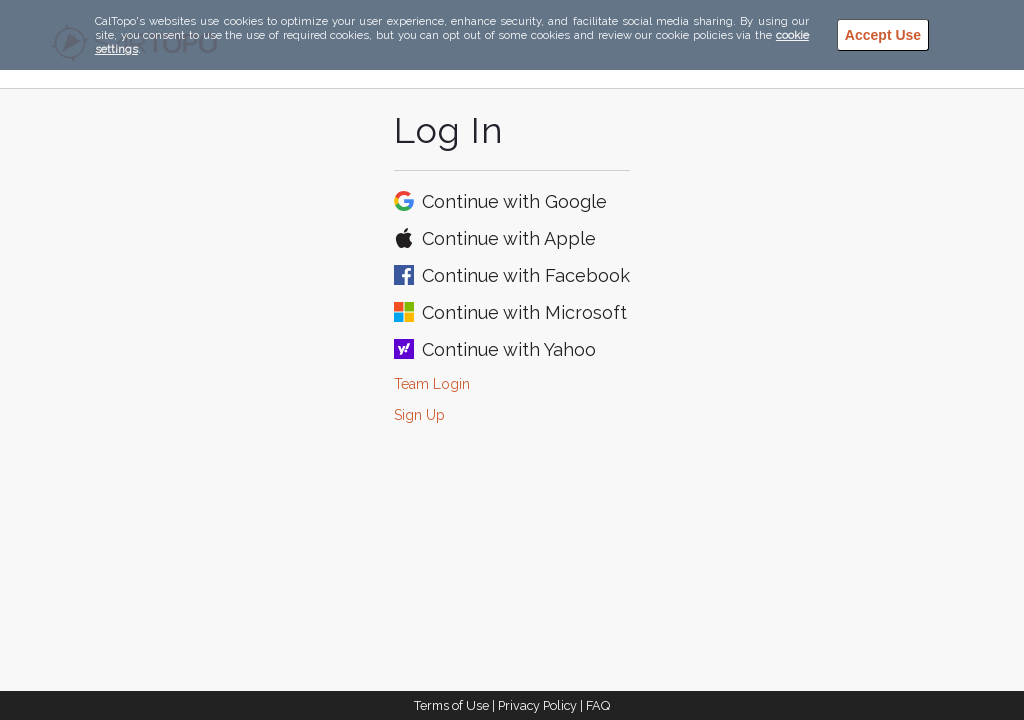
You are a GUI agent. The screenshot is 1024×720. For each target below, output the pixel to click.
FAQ (598, 705)
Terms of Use (451, 705)
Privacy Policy (537, 705)
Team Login (432, 384)
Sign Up (419, 415)
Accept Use (883, 35)
